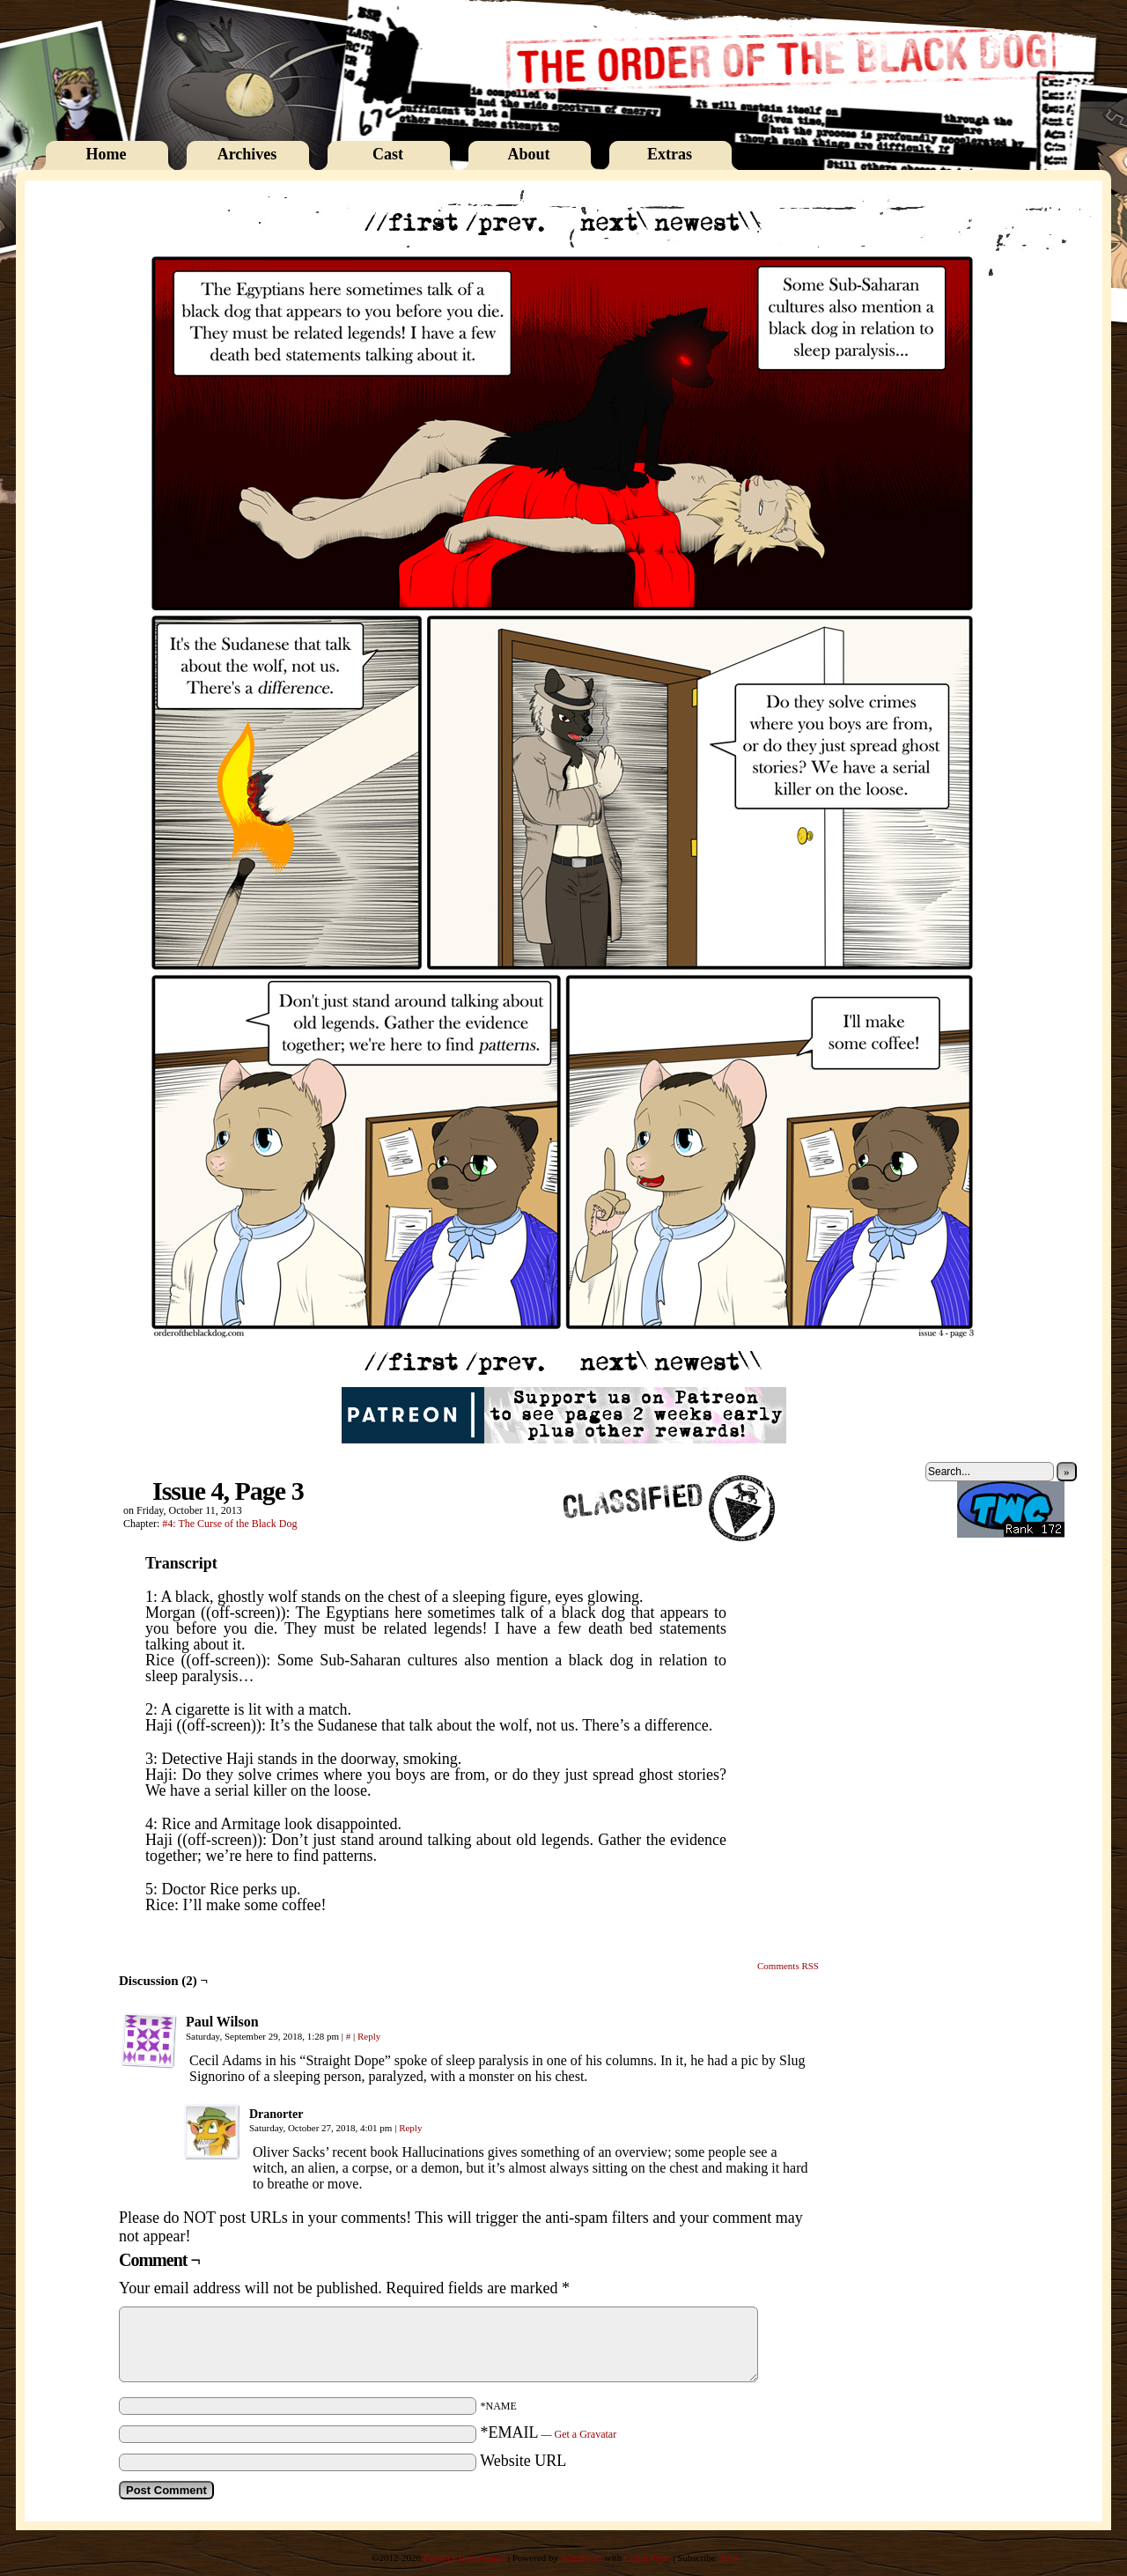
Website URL (523, 2460)
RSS (729, 2557)
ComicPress (647, 2557)
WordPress (580, 2557)
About (528, 154)
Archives (247, 154)
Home (106, 154)
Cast (387, 154)
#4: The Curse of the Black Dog (229, 1523)
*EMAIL (549, 2432)
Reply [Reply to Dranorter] (410, 2127)
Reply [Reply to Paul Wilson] (368, 2036)
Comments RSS (788, 1965)
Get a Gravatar (586, 2434)
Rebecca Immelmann (464, 2557)
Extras (669, 154)
